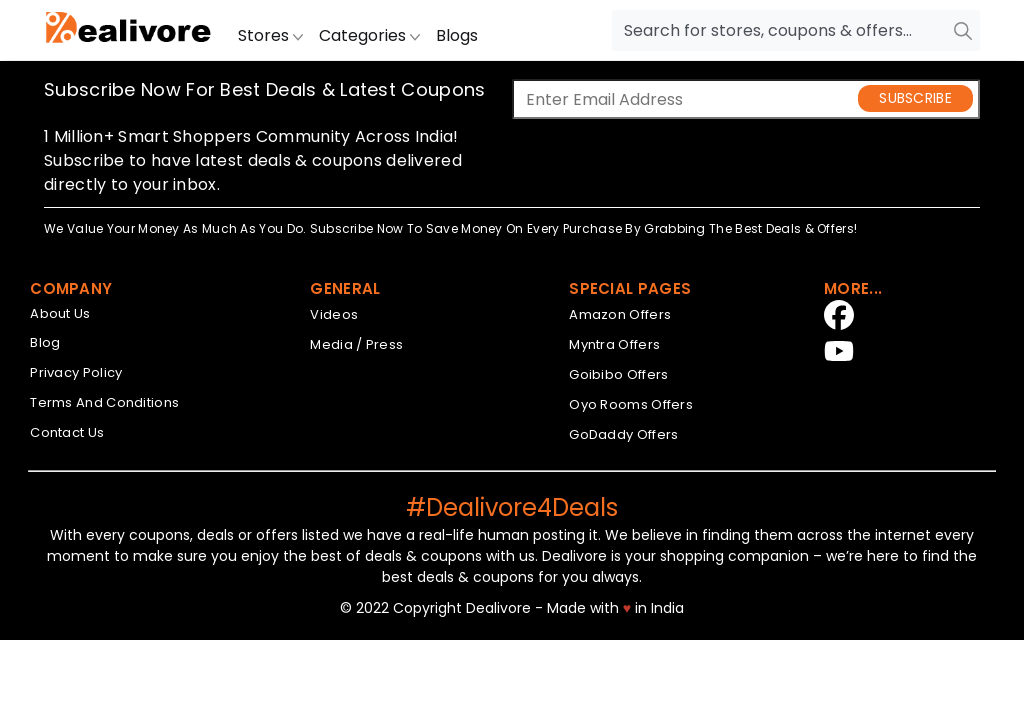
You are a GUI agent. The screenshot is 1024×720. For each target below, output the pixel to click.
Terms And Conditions (104, 402)
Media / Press (356, 344)
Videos (334, 314)
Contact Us (67, 432)
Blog (45, 342)
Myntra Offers (614, 344)
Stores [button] (270, 35)
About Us (60, 313)
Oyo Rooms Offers (631, 404)
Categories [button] (369, 35)
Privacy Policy (76, 372)
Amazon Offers (620, 314)
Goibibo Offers (618, 374)
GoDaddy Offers (623, 434)
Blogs (457, 35)
